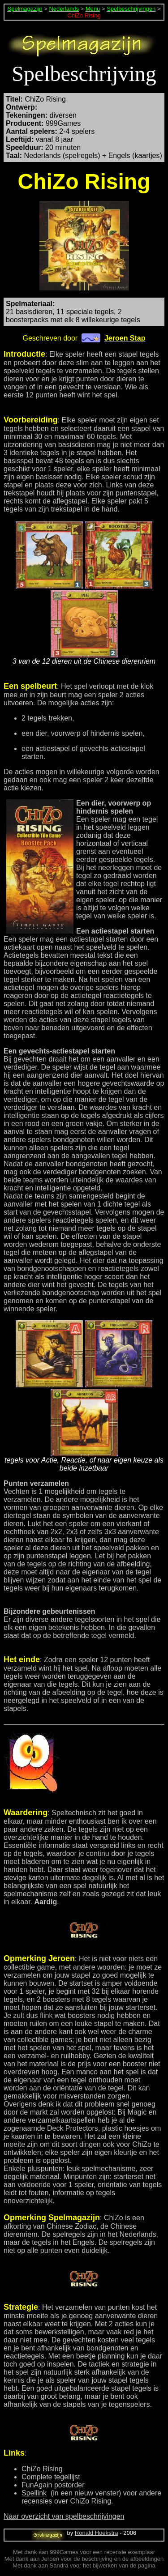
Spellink (34, 2493)
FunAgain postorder (53, 2485)
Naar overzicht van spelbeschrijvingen (64, 2516)
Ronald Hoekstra (96, 2532)
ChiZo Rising (42, 2469)
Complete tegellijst (51, 2477)
